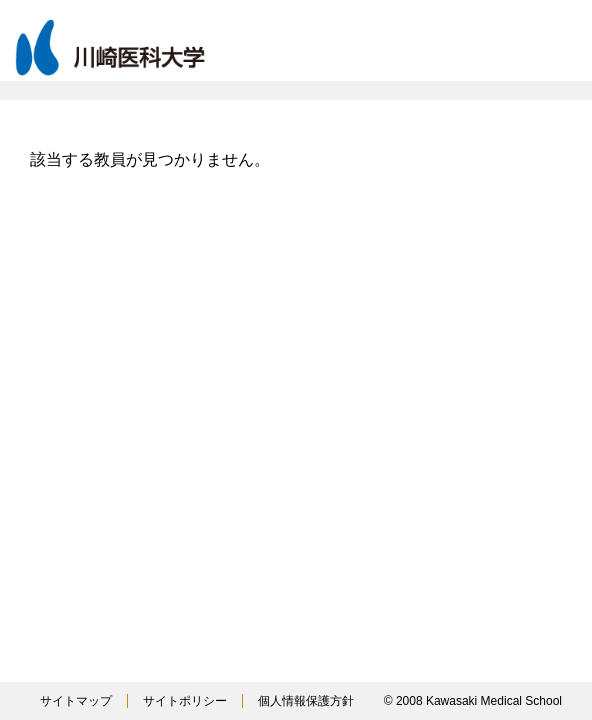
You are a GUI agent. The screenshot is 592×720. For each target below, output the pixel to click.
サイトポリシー (185, 701)
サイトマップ (76, 701)
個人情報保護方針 (306, 701)
